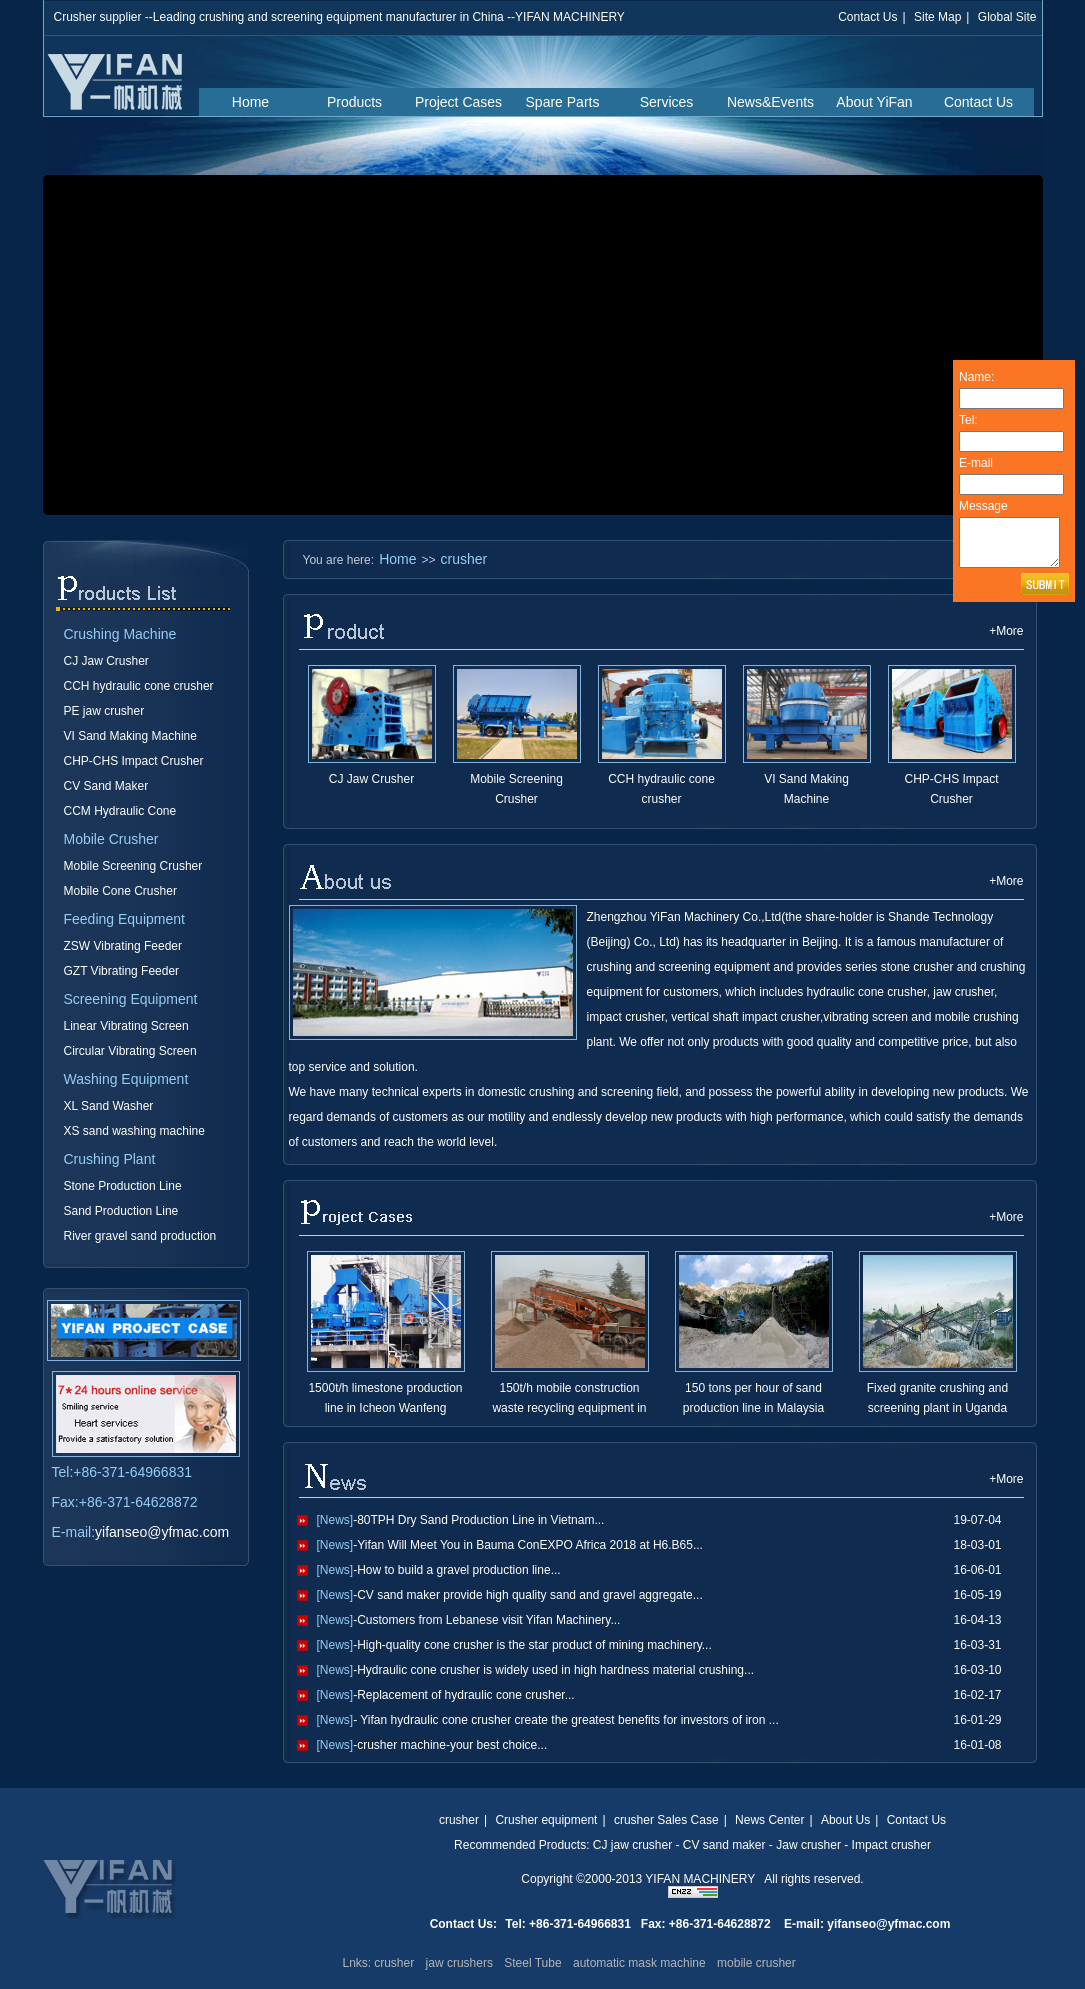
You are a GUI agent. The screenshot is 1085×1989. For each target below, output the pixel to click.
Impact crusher (891, 1845)
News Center (769, 1820)
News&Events (770, 102)
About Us (845, 1820)
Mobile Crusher (111, 839)
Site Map (937, 17)
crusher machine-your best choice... (452, 1745)
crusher (464, 559)
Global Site (1007, 17)
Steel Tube (532, 1963)
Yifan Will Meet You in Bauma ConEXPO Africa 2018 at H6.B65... (530, 1545)
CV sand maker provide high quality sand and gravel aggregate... (530, 1595)
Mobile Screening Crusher (133, 866)
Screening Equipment (131, 999)
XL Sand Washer (109, 1106)
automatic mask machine (639, 1963)
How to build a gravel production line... (458, 1570)
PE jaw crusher (104, 711)
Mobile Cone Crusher (120, 891)
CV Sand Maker (106, 786)
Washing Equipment (126, 1079)
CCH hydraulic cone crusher (139, 686)
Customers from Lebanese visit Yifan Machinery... (488, 1620)
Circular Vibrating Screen (130, 1051)
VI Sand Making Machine (130, 736)
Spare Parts (563, 102)
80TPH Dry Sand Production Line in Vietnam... (480, 1520)
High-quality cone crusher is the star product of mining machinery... (534, 1645)
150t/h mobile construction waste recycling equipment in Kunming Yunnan (569, 1408)
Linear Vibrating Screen (126, 1026)
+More (1006, 631)
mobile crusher (756, 1963)
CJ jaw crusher (632, 1845)
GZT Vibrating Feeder (122, 971)
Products (354, 102)
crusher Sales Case (666, 1820)
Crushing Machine (120, 634)
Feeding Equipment (124, 919)
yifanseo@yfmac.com (162, 1532)
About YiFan (874, 102)
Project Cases (458, 102)
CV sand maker (724, 1845)
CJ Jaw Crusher (106, 661)
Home (250, 102)
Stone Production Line (123, 1186)
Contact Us (867, 17)
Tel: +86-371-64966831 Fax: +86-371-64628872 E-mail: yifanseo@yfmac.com (727, 1924)
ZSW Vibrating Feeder (123, 946)
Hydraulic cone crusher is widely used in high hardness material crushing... (555, 1670)
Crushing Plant (110, 1159)
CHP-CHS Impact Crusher (134, 761)
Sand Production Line (121, 1211)
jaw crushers (459, 1963)
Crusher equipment (546, 1820)
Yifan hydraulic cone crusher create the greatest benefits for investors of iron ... (568, 1720)
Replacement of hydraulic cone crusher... (465, 1695)
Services (667, 102)
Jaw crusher (808, 1845)
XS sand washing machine (134, 1131)
